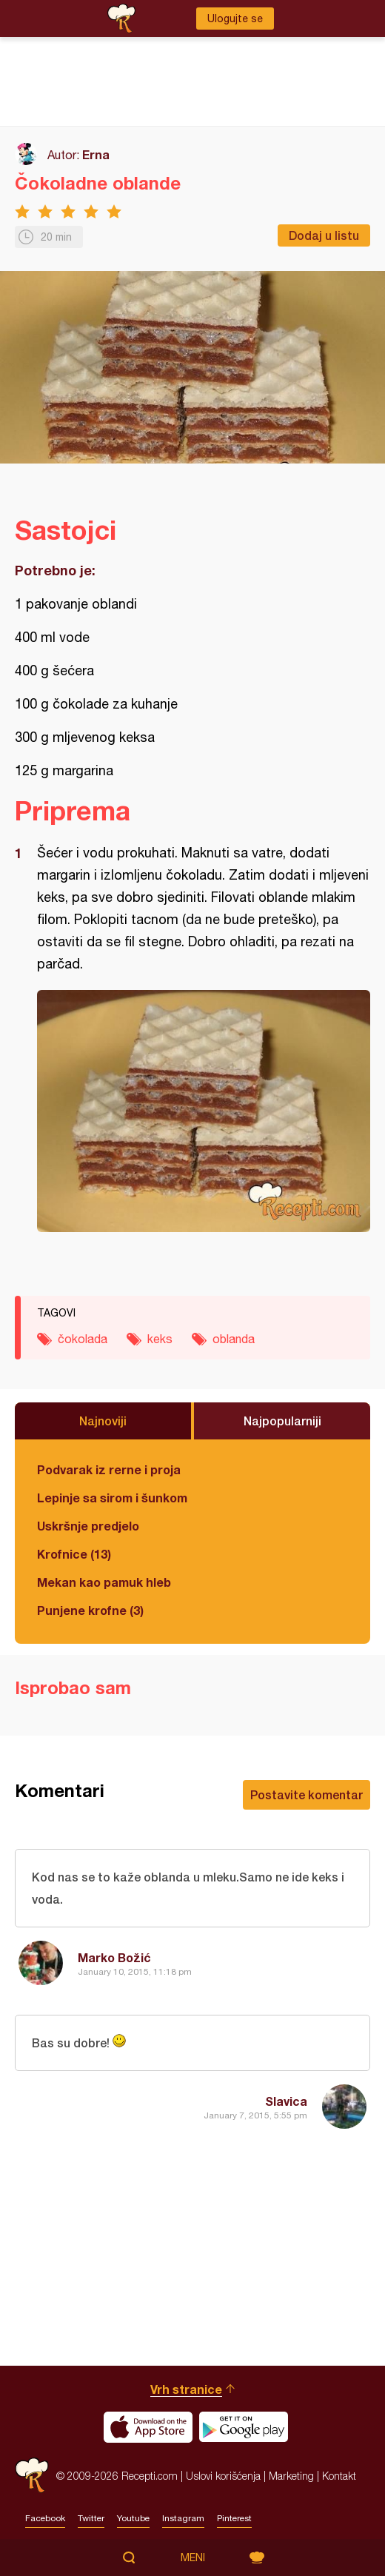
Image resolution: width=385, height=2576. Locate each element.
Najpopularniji (282, 1421)
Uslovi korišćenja (223, 2475)
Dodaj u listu (324, 235)
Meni (193, 2557)
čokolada (82, 1338)
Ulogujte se (235, 18)
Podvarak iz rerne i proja (109, 1469)
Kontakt (339, 2475)
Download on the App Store (148, 2427)
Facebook (45, 2518)
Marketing (291, 2475)
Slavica (286, 2101)
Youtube (133, 2518)
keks (160, 1338)
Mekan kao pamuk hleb (104, 1582)
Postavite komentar (306, 1794)
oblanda (233, 1338)
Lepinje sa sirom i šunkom (112, 1498)
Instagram (183, 2518)
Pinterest (234, 2518)
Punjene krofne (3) (90, 1610)
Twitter (91, 2518)
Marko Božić (114, 1957)
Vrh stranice (186, 2389)
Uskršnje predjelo (88, 1526)
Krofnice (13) (74, 1554)
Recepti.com (32, 2476)
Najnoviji (103, 1421)
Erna (96, 154)
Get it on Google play (243, 2427)
